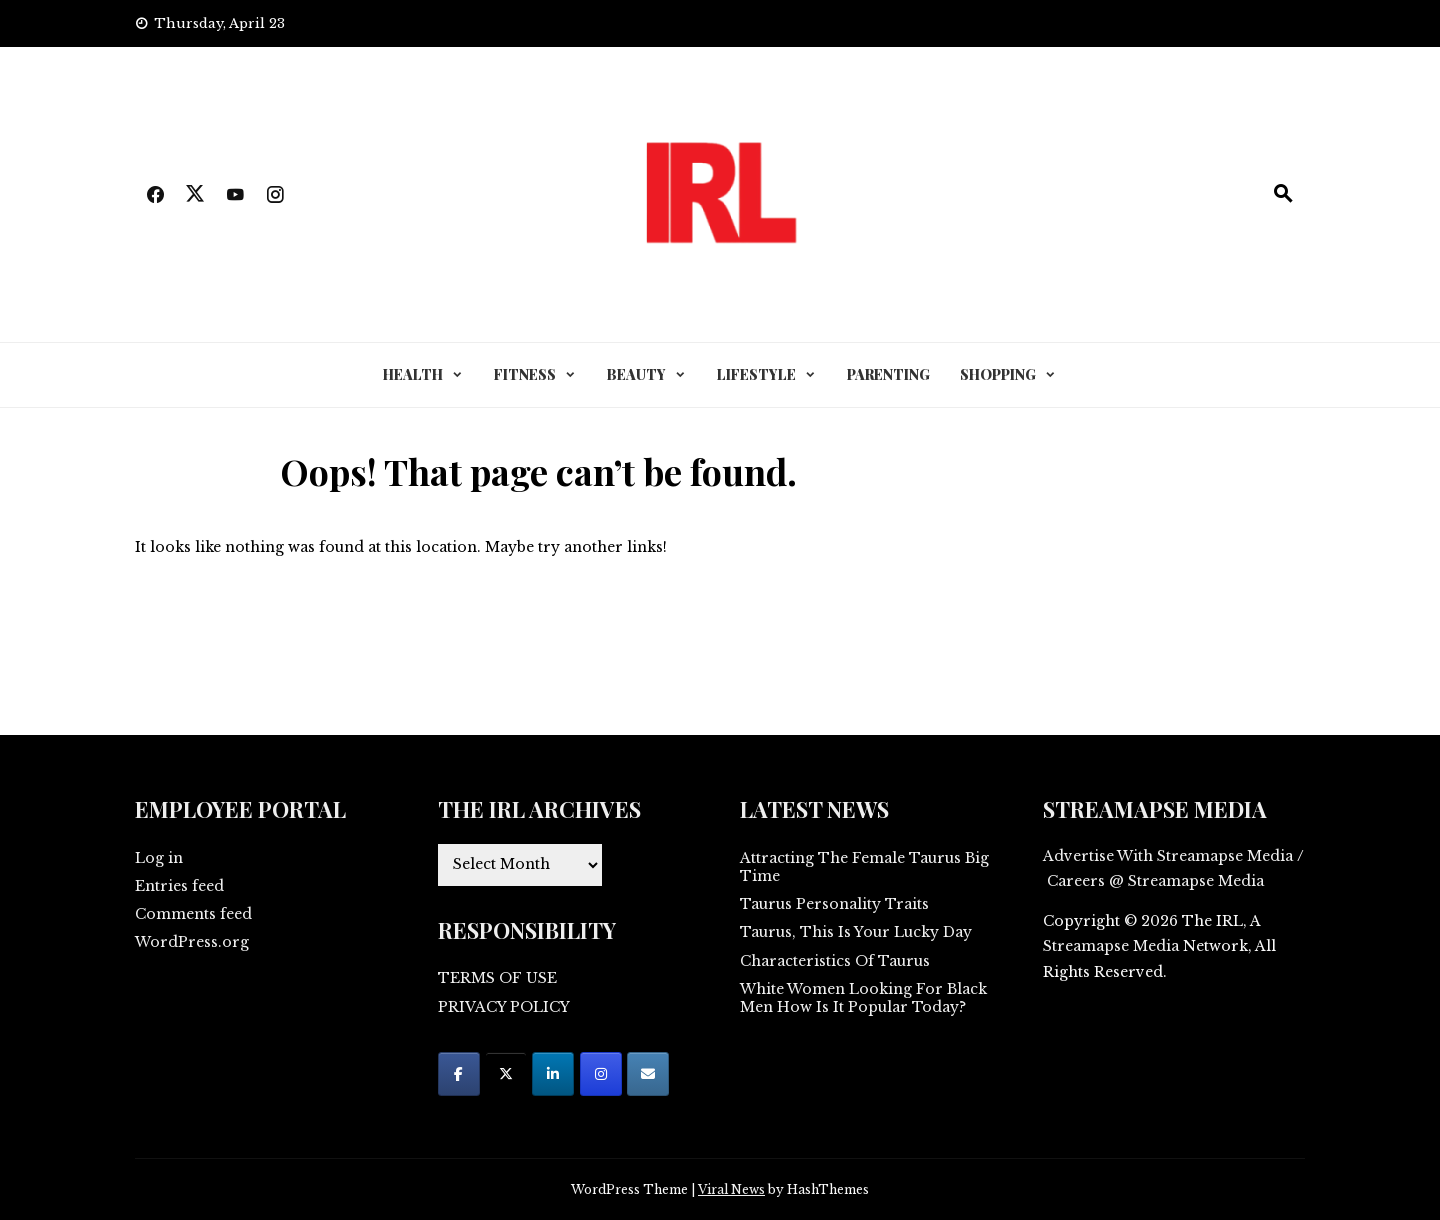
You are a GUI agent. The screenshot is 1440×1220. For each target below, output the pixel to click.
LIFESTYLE (756, 374)
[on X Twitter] (506, 1074)
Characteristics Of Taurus (835, 961)
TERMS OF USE (497, 978)
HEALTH (413, 374)
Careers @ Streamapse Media (1155, 881)
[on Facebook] (459, 1074)
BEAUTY (636, 374)
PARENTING (888, 374)
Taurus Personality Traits (834, 904)
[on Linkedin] (553, 1074)
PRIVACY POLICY (504, 1007)
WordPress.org (192, 942)
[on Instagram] (601, 1074)
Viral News (731, 1189)
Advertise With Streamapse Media (1168, 856)
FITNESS (525, 374)
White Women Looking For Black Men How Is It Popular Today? (863, 998)
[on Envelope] (648, 1074)
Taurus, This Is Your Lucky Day (856, 932)
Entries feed (179, 886)
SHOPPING (998, 374)
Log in (159, 858)
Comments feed (193, 914)
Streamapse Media (1111, 946)
